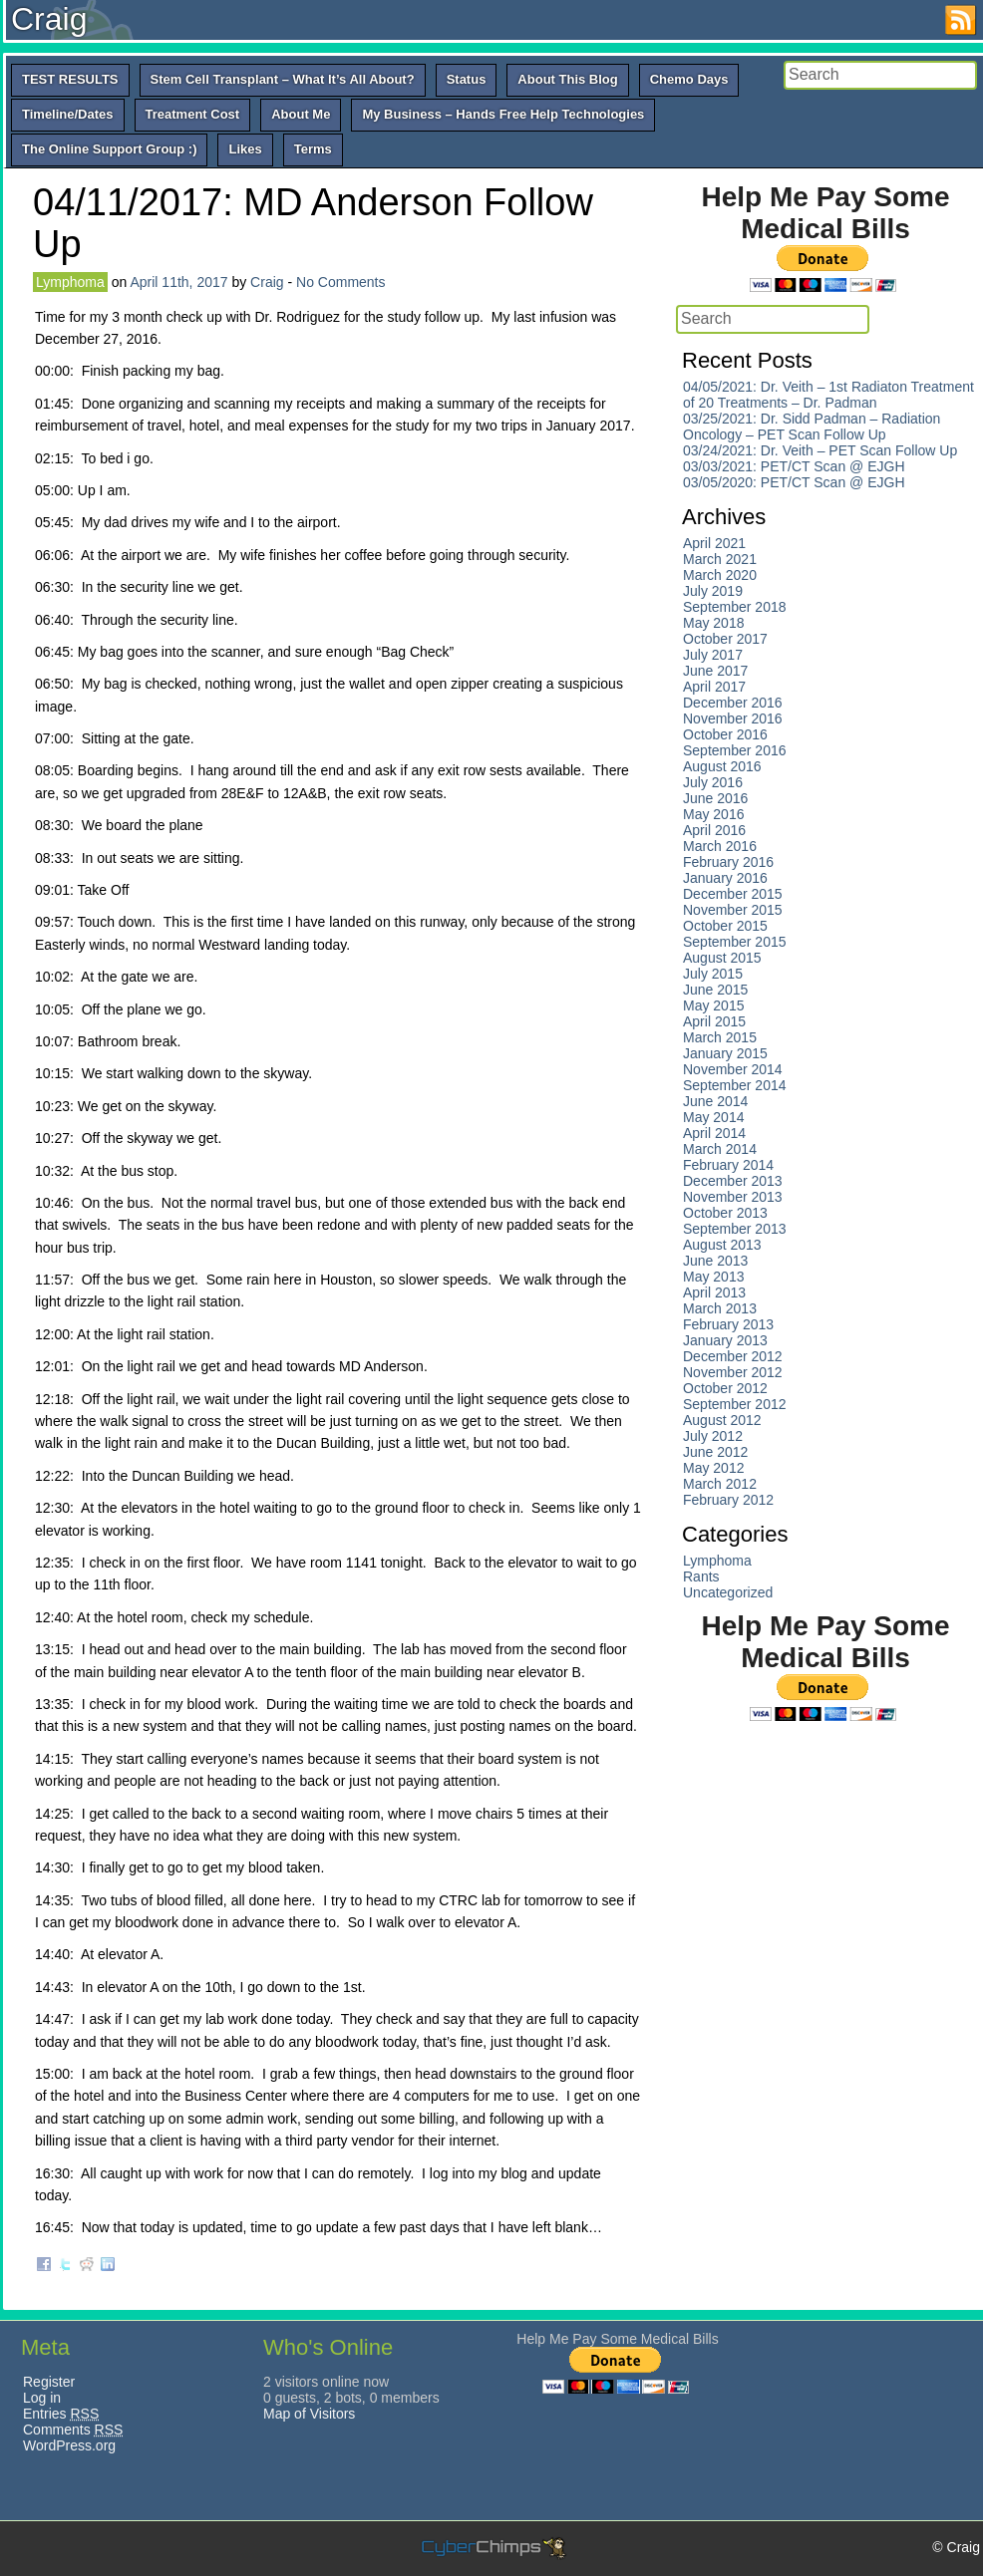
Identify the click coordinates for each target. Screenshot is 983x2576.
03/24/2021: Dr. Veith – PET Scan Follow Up (820, 450)
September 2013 (735, 1229)
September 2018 (735, 607)
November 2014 (733, 1069)
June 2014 (715, 1101)
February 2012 (728, 1500)
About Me (300, 114)
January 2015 (725, 1053)
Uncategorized (728, 1592)
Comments (73, 2429)
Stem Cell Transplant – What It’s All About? (283, 79)
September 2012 (735, 1404)
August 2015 (722, 958)
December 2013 (733, 1181)
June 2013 (715, 1261)
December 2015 (733, 894)
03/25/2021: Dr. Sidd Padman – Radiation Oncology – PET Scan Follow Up (811, 426)
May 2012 (713, 1468)
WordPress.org (69, 2445)
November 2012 (733, 1372)
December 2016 (733, 703)
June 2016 (715, 798)
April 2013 (714, 1292)
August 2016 (722, 766)
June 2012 (715, 1452)
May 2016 (713, 814)
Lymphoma (70, 282)
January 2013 (725, 1340)
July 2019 (713, 591)
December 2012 (733, 1356)
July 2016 (713, 782)
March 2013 (720, 1308)
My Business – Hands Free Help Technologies (503, 114)
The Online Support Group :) (109, 149)
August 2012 (722, 1420)
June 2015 (715, 990)
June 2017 (715, 671)
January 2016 (725, 878)
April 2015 (714, 1021)
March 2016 (720, 846)
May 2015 (713, 1005)
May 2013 (713, 1277)
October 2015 (725, 926)
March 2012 (720, 1484)
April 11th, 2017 (178, 282)
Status (467, 79)
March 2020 (720, 575)
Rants (701, 1576)
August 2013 (722, 1245)
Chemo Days (689, 79)
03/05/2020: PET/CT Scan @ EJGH (794, 482)
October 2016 (725, 734)
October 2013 (725, 1213)
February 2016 (728, 862)
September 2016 (735, 750)
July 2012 (713, 1436)
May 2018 (713, 623)
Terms (313, 149)
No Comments (340, 282)
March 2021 (720, 559)
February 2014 (728, 1165)
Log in (42, 2398)
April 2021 (714, 543)
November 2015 (733, 910)
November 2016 (733, 718)
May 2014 (713, 1117)
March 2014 (720, 1149)
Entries (61, 2414)
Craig (49, 19)
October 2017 (725, 639)
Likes (244, 149)
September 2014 (735, 1085)
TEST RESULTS (70, 79)
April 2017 (714, 687)
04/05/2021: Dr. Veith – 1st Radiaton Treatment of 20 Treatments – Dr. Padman (828, 395)
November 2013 (733, 1197)
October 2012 (725, 1388)
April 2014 (714, 1133)
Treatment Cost (193, 114)
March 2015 (720, 1037)
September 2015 (735, 942)
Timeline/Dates (68, 114)
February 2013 (728, 1324)
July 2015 (713, 974)
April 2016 (714, 830)
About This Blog (567, 79)
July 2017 (713, 655)
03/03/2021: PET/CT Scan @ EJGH (794, 466)
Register (49, 2382)
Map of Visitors (309, 2414)
